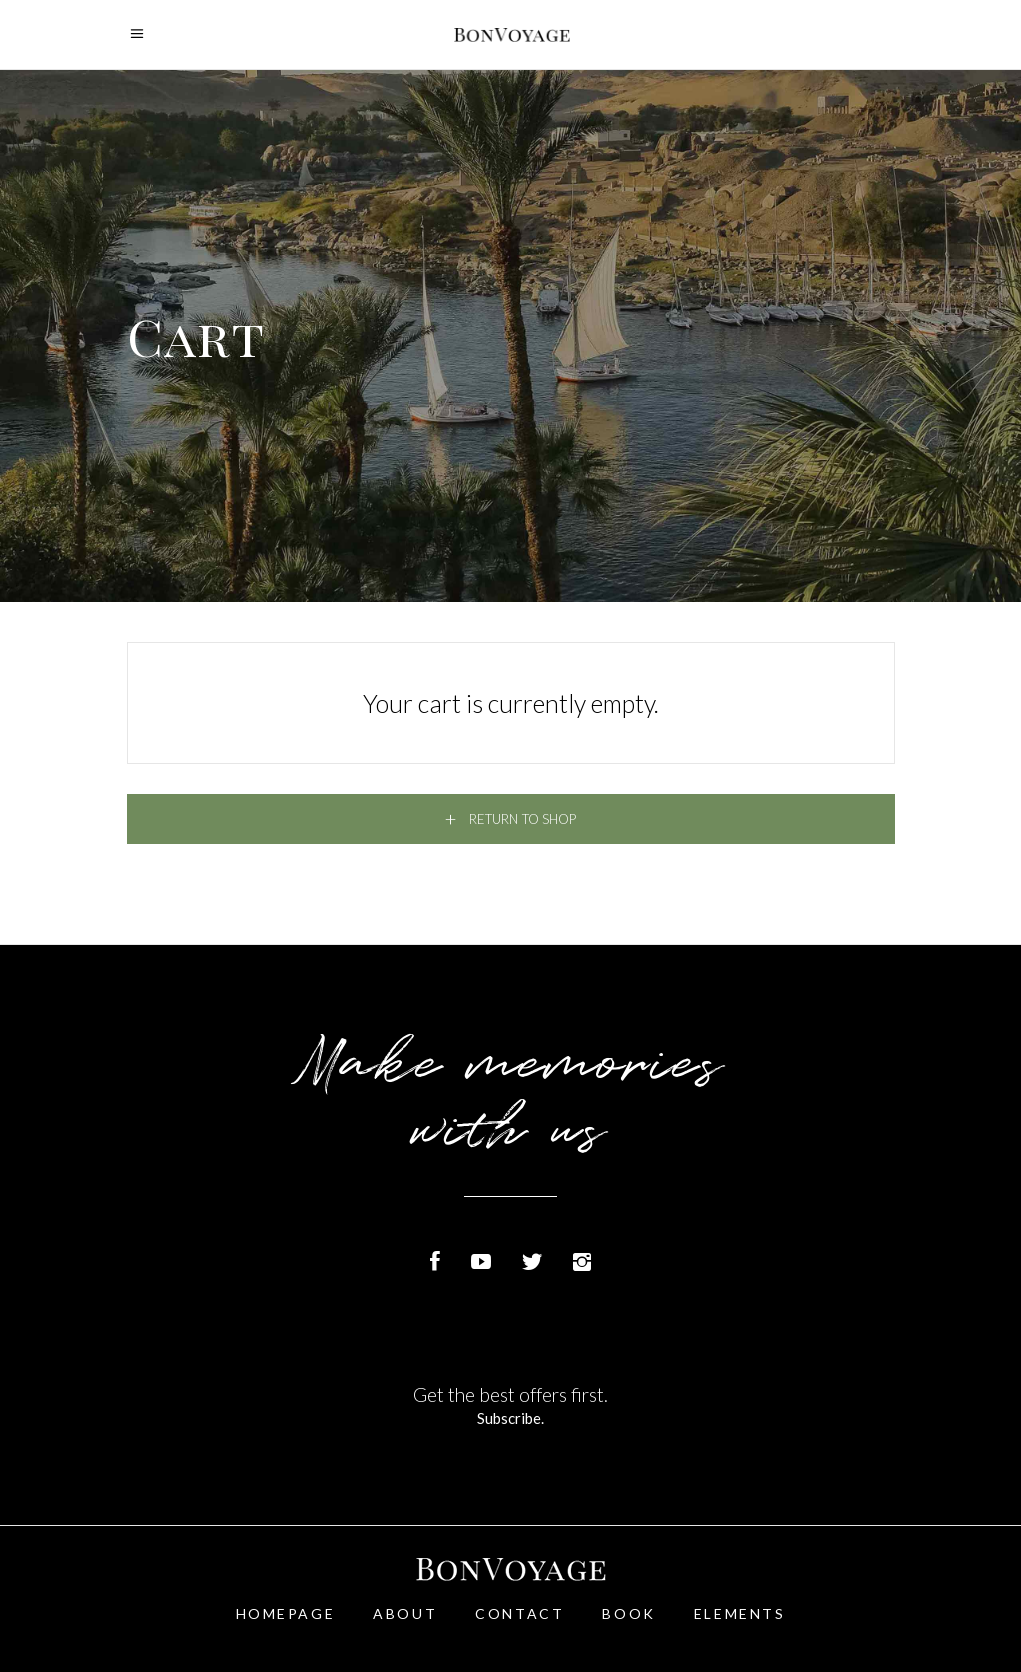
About (405, 1613)
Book (628, 1613)
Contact (519, 1613)
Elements (740, 1613)
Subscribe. (511, 1418)
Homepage (286, 1613)
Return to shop (521, 819)
